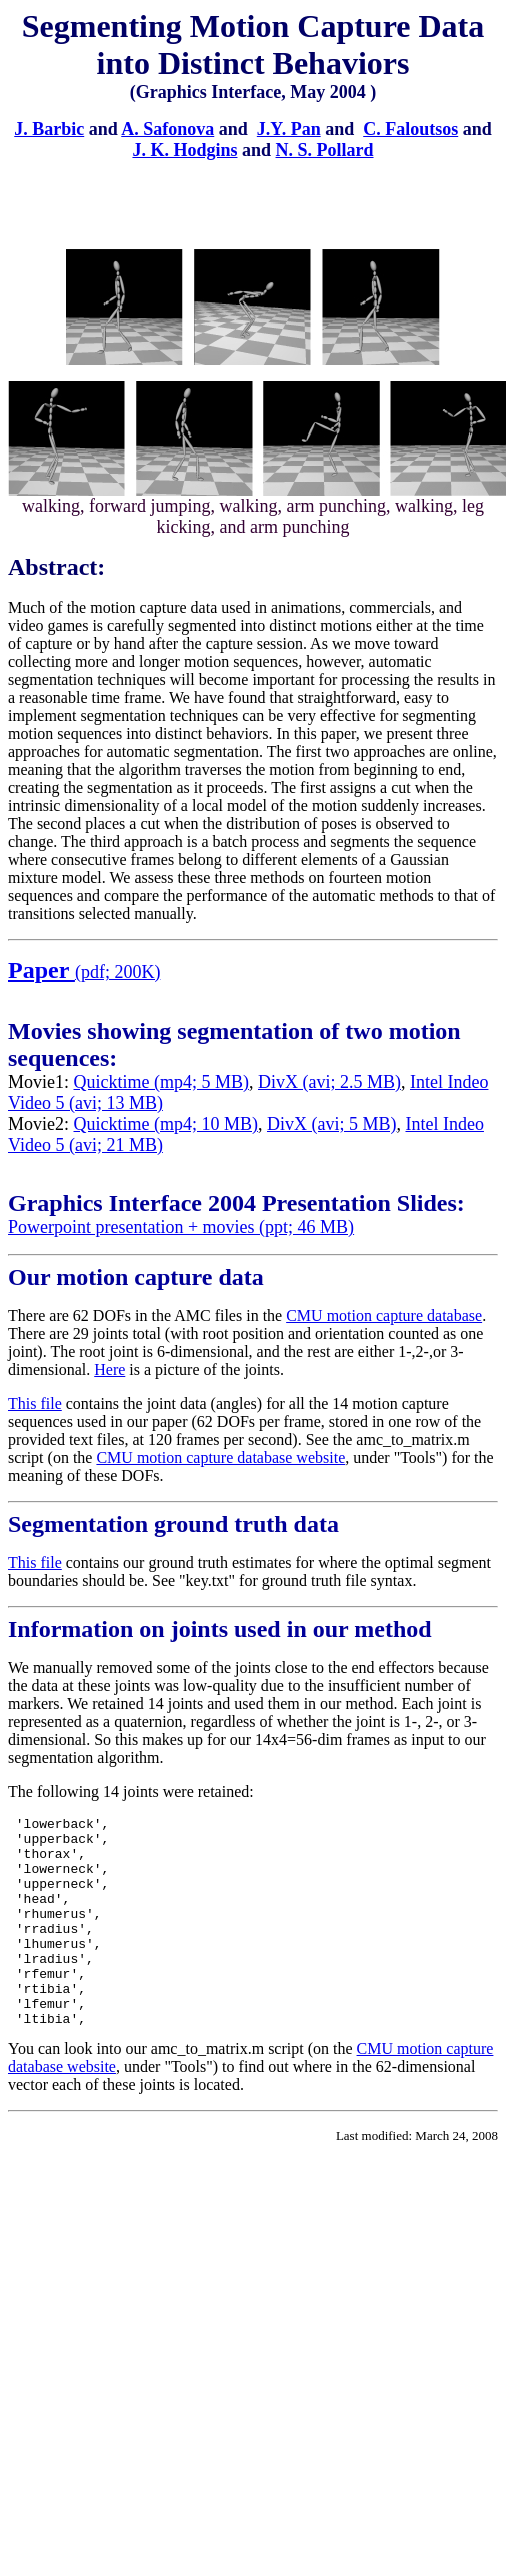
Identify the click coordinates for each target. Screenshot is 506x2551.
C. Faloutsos (410, 129)
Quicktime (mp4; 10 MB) (166, 1124)
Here (109, 1369)
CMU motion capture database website (220, 1457)
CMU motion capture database (384, 1315)
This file (35, 1403)
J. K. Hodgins (184, 150)
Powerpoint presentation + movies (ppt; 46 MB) (181, 1227)
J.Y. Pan (289, 129)
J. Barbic (49, 129)
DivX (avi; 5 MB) (332, 1124)
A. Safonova (167, 129)
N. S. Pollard (325, 150)
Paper (41, 970)
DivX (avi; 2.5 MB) (329, 1082)
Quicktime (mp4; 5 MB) (161, 1082)
